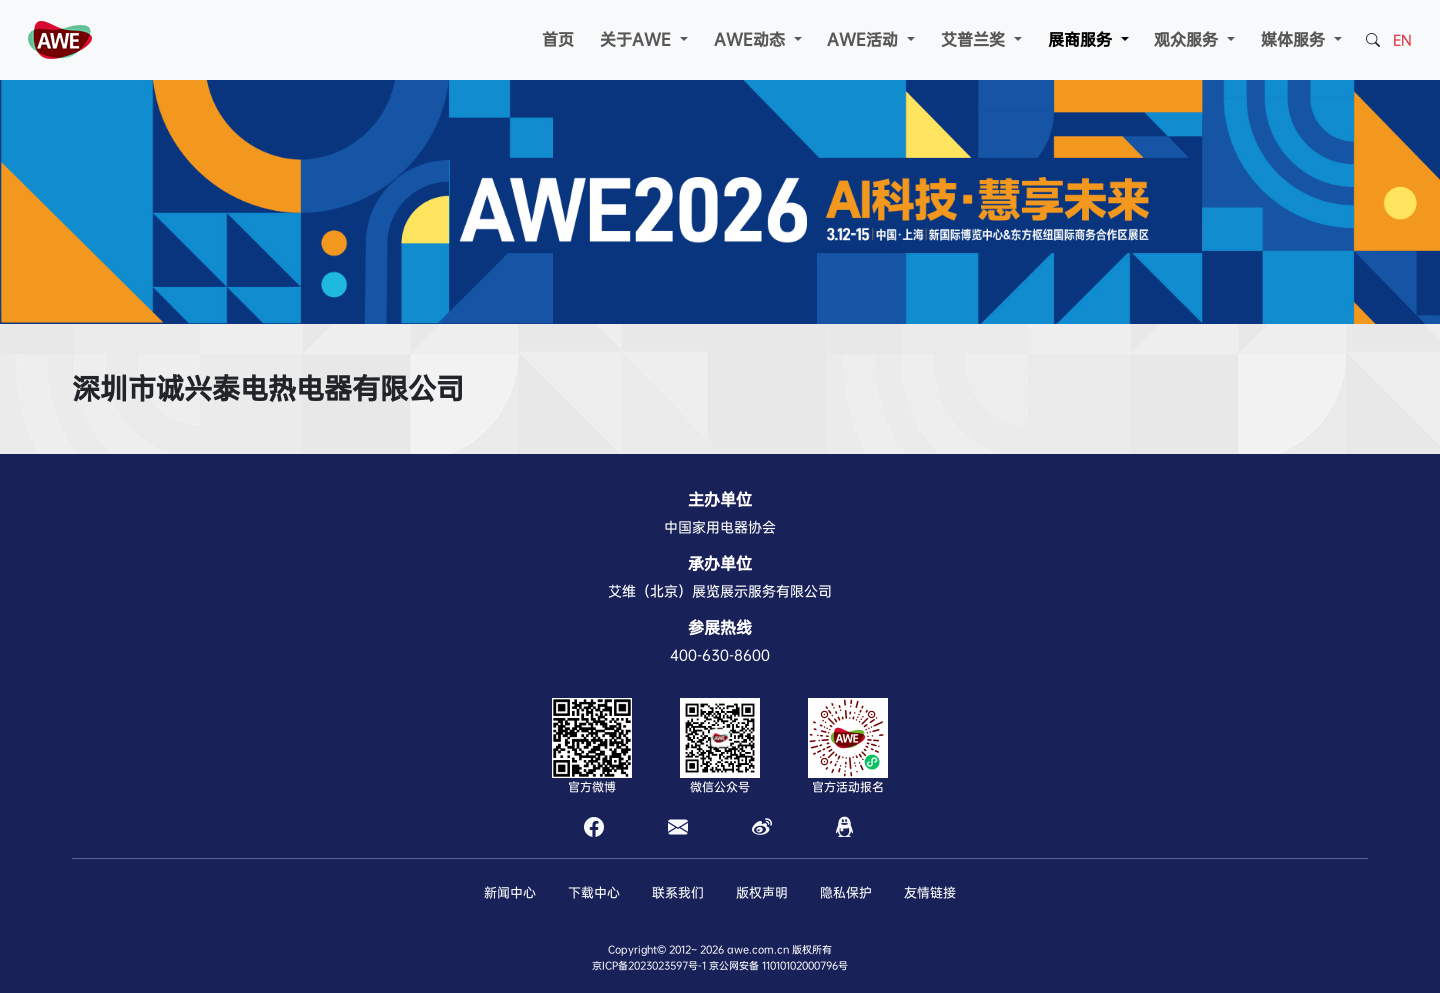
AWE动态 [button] (752, 39)
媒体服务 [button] (1295, 39)
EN (1402, 40)
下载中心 (594, 892)
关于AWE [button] (638, 39)
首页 (558, 39)
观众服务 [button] (1188, 39)
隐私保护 (846, 892)
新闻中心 (510, 892)
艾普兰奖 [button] (975, 39)
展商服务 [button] (1082, 39)
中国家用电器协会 (720, 527)
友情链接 (930, 892)
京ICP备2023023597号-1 (649, 965)
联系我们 (678, 892)
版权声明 (762, 892)
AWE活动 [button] (865, 39)
